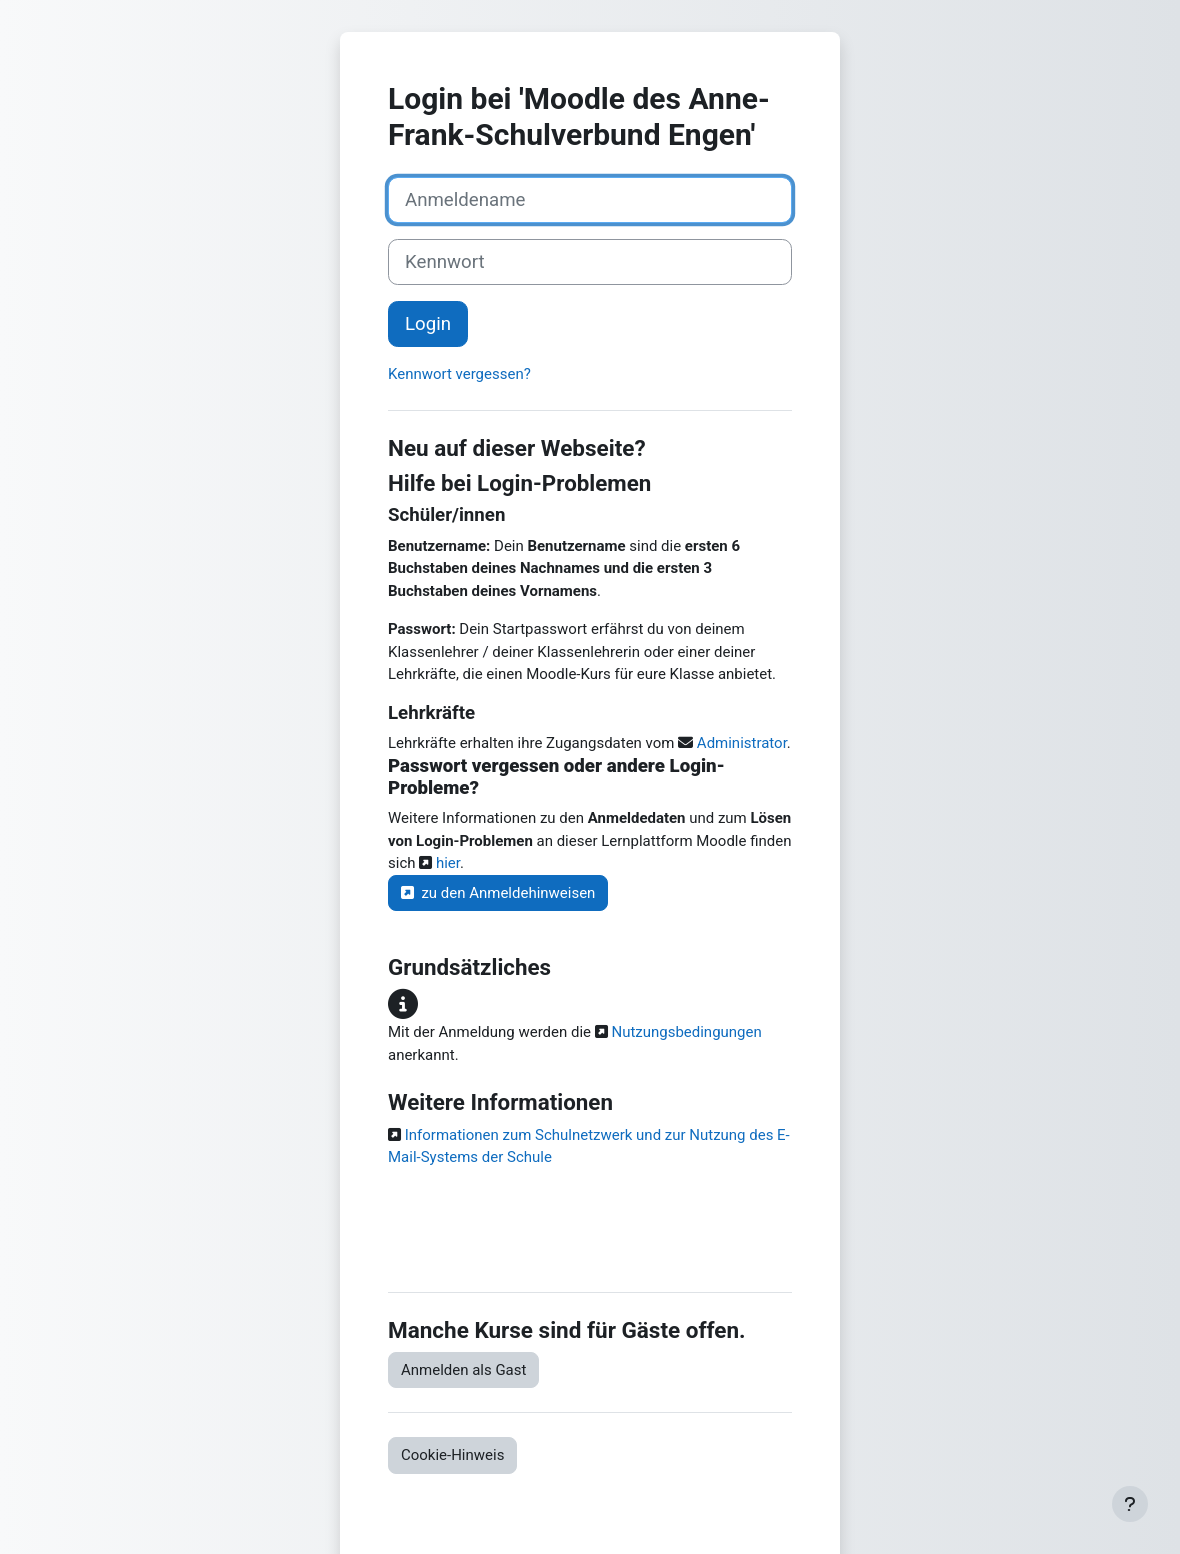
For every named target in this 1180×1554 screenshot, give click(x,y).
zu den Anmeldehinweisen (498, 893)
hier (446, 863)
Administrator (742, 743)
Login (428, 324)
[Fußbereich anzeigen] (1130, 1504)
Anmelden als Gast (463, 1370)
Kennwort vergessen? (459, 374)
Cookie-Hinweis (452, 1455)
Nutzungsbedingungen (685, 1032)
